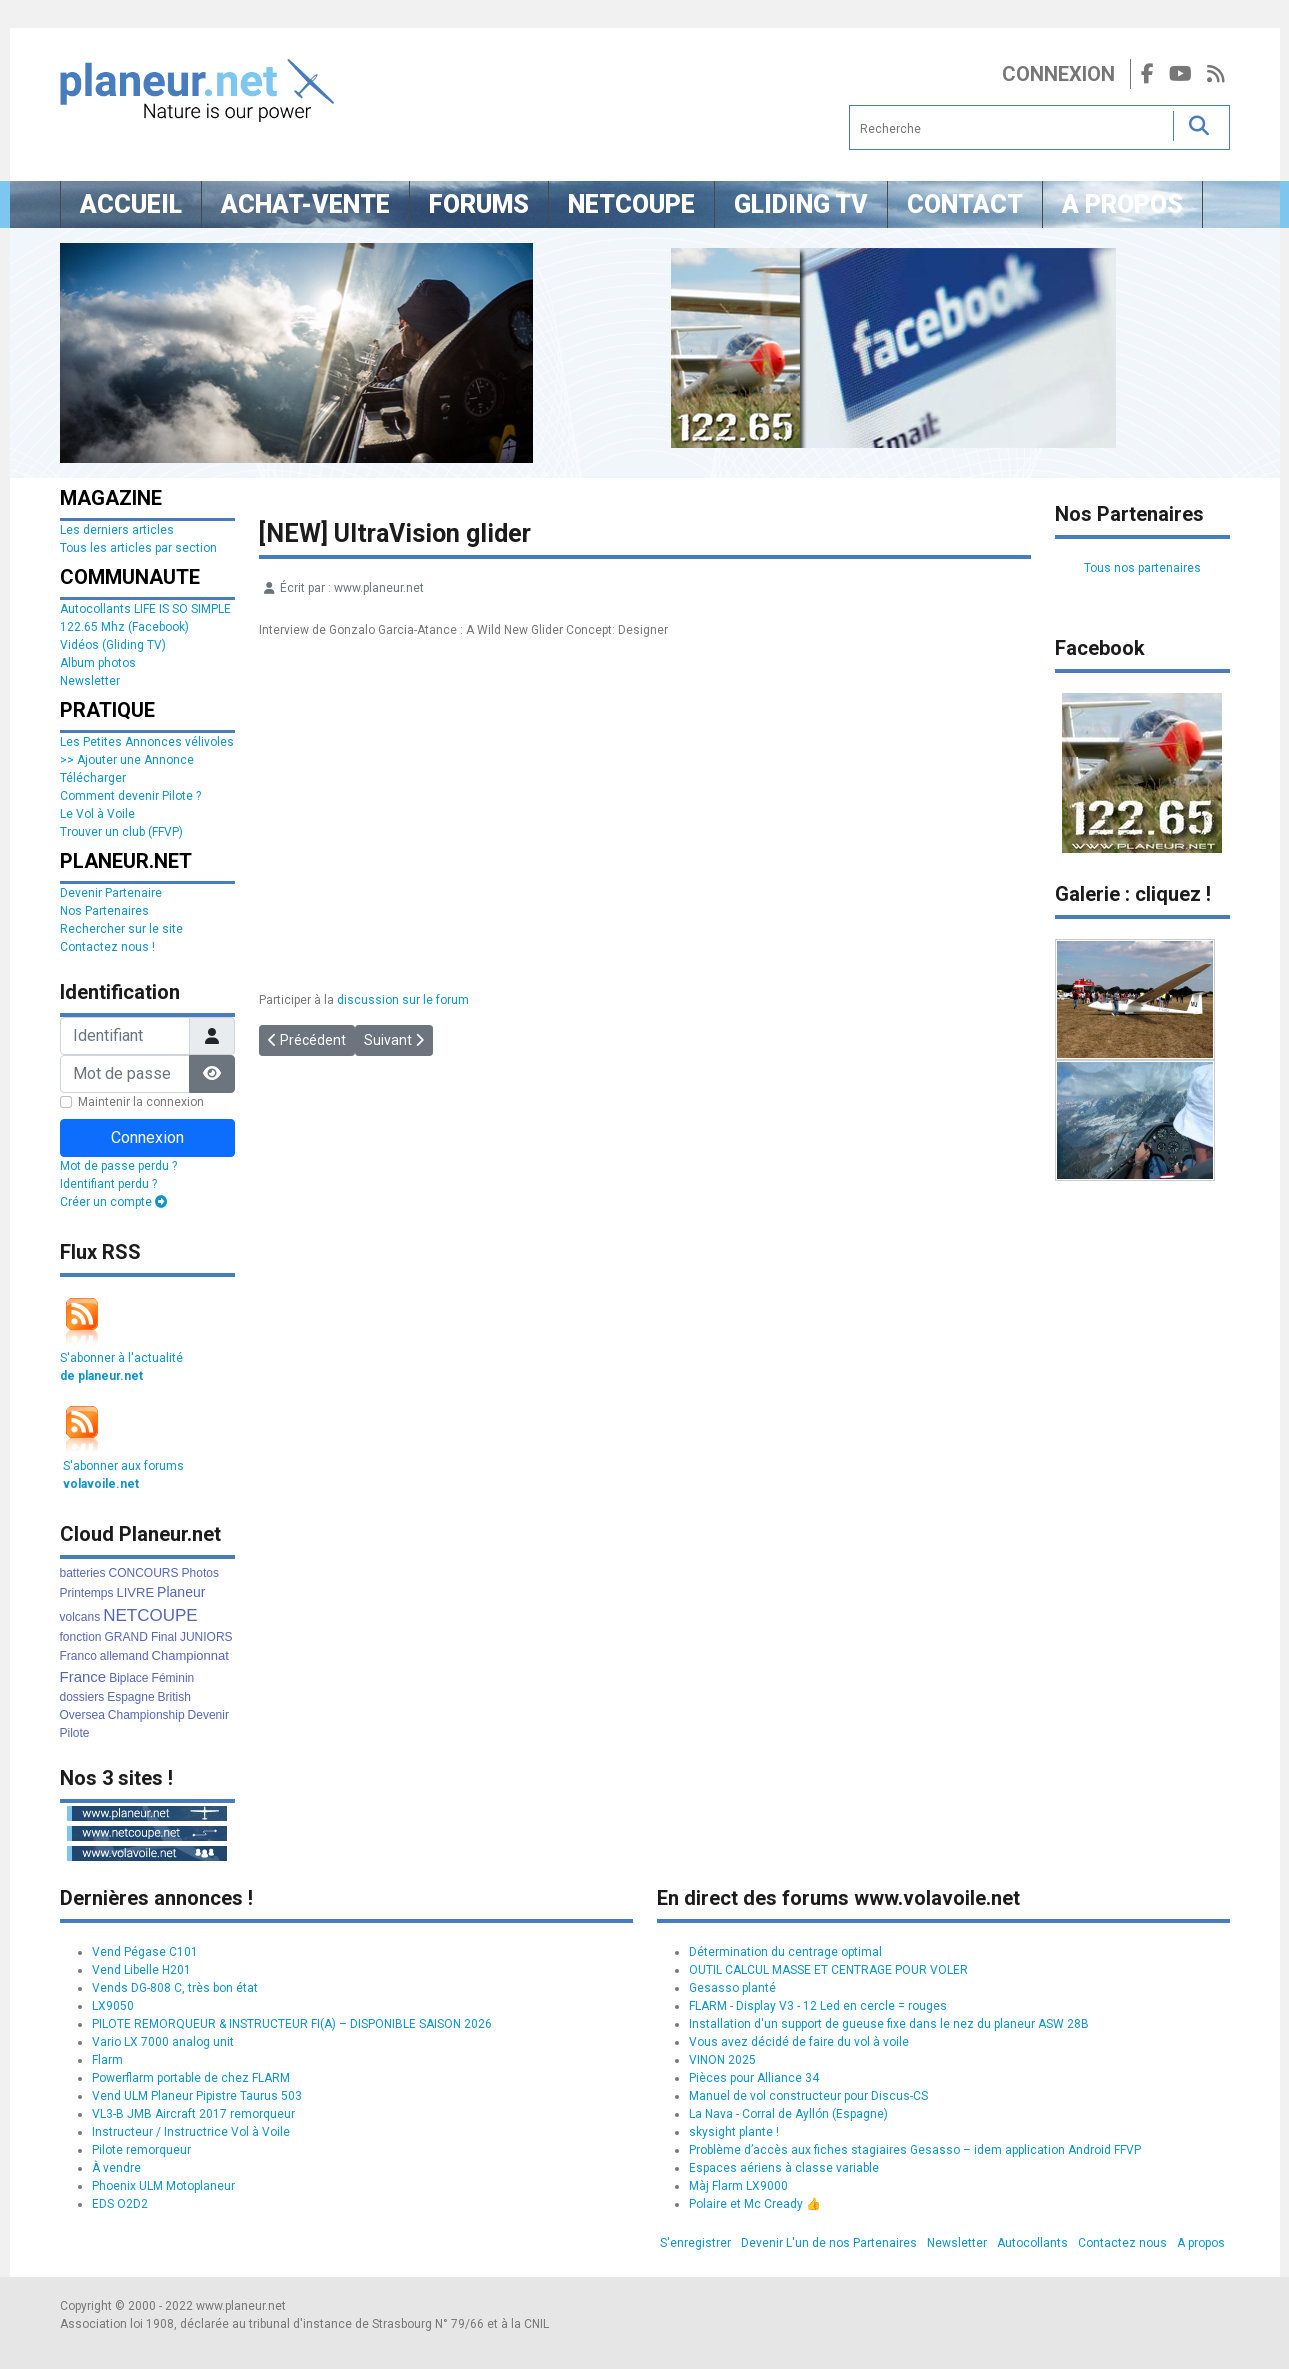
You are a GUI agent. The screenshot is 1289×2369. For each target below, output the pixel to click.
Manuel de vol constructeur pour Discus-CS (808, 2096)
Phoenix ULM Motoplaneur (163, 2186)
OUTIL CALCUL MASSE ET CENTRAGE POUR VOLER (828, 1970)
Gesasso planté (732, 1988)
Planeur (181, 1592)
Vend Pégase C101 (145, 1952)
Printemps (87, 1593)
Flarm (107, 2060)
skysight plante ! (734, 2132)
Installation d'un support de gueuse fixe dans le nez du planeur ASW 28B (889, 2024)
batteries (83, 1573)
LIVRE (136, 1592)
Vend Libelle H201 (141, 1970)
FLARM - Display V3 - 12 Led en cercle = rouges (818, 2006)
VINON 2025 (722, 2060)
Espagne (130, 1697)
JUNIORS (206, 1637)
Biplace (128, 1678)
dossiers (82, 1697)
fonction (81, 1637)
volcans (80, 1617)
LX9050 (113, 2006)
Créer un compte (113, 1202)
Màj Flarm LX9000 (738, 2186)
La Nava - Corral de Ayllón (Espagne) (788, 2114)
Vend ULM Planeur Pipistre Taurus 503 (197, 2096)
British (174, 1697)
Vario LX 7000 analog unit (163, 2042)
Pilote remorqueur (141, 2150)
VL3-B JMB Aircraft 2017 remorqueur (193, 2114)
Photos (200, 1573)
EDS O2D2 (120, 2204)
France (83, 1676)
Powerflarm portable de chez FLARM (191, 2078)
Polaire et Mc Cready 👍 (755, 2204)
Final (164, 1637)
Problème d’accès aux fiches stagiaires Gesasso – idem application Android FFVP (915, 2150)
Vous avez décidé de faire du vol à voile (799, 2042)
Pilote (75, 1733)
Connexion (1058, 74)
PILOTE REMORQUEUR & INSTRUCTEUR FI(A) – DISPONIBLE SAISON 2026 (292, 2024)
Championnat (190, 1655)
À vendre (116, 2168)
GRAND (126, 1637)
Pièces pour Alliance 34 (754, 2078)
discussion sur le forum (403, 1000)
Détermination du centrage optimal (785, 1952)
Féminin (173, 1678)
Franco (78, 1656)
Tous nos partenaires (1142, 568)
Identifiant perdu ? (108, 1184)
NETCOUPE (150, 1615)
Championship (146, 1715)
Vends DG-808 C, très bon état (175, 1988)
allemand (124, 1656)
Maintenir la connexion (141, 1102)
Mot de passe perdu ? (118, 1166)
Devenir (208, 1715)
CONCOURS (144, 1573)
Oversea (82, 1715)
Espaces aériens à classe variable (784, 2168)
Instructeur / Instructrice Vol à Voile (191, 2132)
